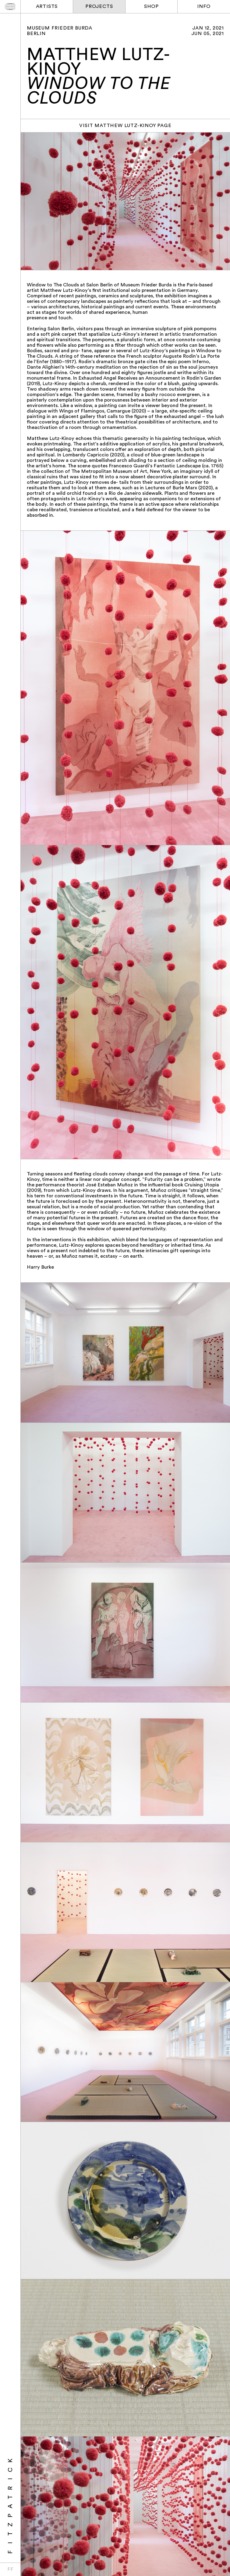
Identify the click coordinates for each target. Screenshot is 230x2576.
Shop (151, 6)
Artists (47, 6)
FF (10, 2569)
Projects (99, 6)
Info (204, 6)
